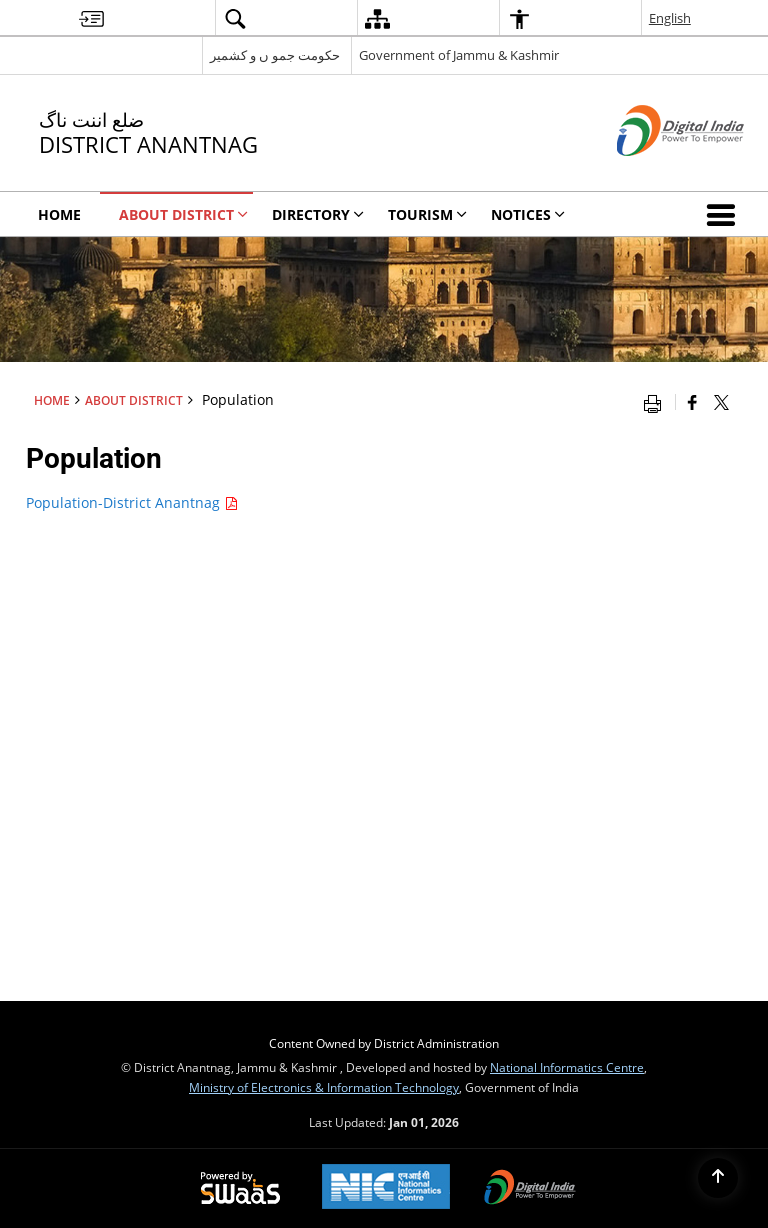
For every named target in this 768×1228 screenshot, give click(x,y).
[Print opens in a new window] (657, 402)
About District (134, 400)
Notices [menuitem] (528, 214)
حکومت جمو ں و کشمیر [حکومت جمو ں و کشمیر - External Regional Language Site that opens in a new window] (275, 55)
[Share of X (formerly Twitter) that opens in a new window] (721, 402)
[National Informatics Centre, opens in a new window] (386, 1188)
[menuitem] (91, 18)
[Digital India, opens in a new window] (530, 1189)
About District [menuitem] (183, 214)
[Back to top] (718, 1178)
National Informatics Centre (567, 1067)
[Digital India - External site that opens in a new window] (655, 172)
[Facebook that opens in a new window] (692, 402)
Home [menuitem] (59, 214)
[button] (725, 214)
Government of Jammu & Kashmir (459, 55)
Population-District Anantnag (132, 502)
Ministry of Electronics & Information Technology (324, 1087)
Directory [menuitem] (318, 214)
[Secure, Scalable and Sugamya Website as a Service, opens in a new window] (240, 1189)
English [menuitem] (670, 18)
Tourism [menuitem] (427, 214)
